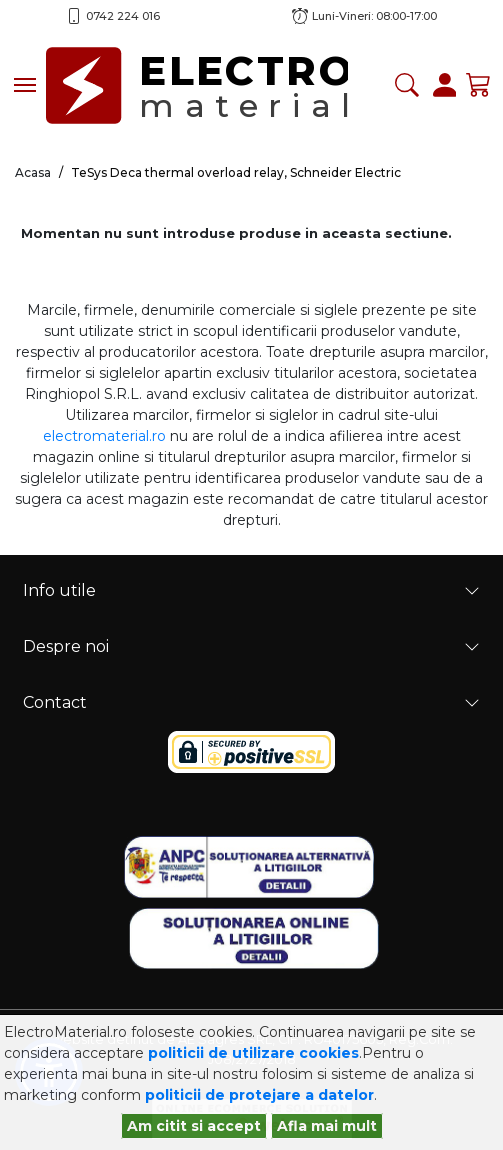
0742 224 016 (123, 16)
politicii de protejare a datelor (259, 1095)
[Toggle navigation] (25, 85)
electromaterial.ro (104, 436)
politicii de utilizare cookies (253, 1053)
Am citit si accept (194, 1126)
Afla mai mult (327, 1126)
